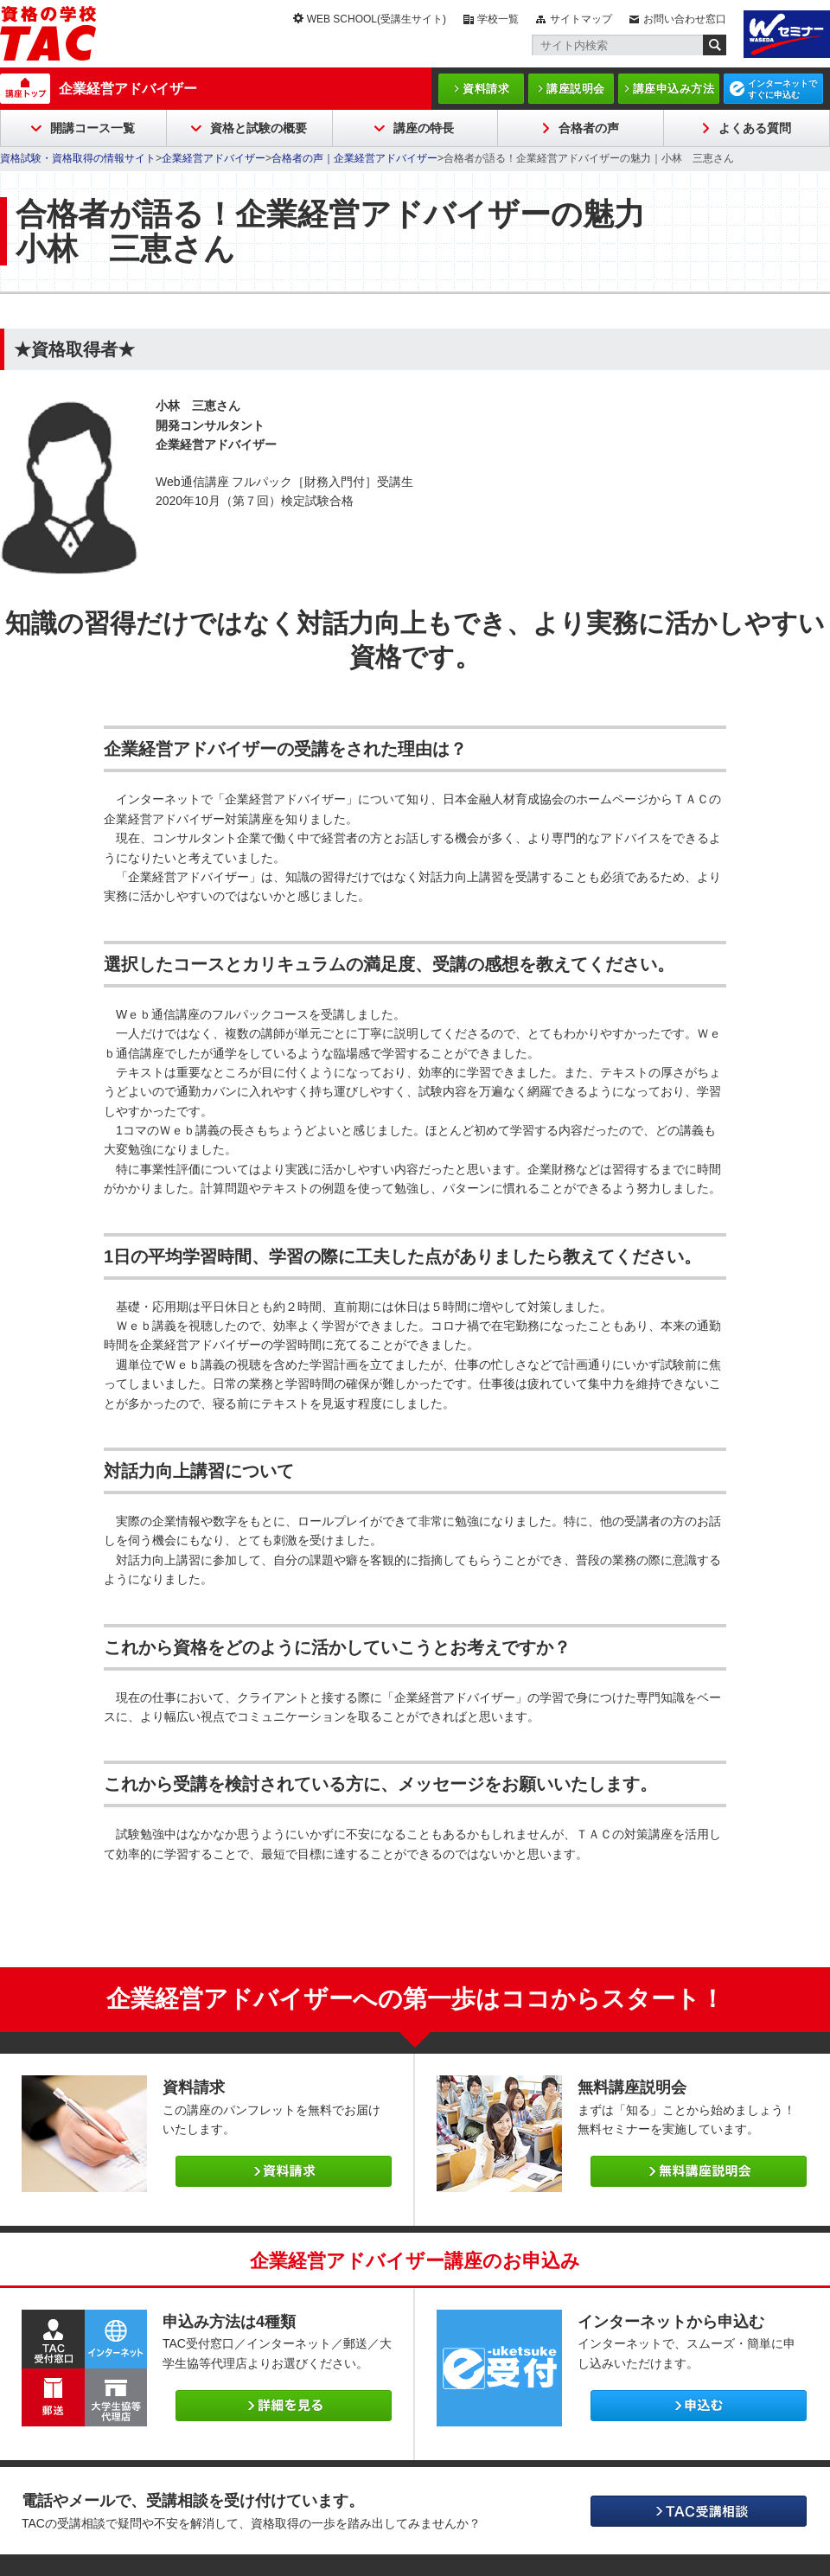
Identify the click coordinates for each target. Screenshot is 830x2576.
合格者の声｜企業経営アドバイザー (354, 158)
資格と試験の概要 (258, 128)
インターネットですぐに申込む (782, 89)
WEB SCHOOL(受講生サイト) (376, 19)
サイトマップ (581, 19)
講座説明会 (575, 88)
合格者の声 (589, 128)
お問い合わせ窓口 (684, 19)
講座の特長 (423, 128)
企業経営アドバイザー (128, 88)
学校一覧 (498, 19)
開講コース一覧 (92, 128)
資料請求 (486, 88)
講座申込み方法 (674, 88)
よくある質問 (754, 128)
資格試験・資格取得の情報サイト (78, 158)
